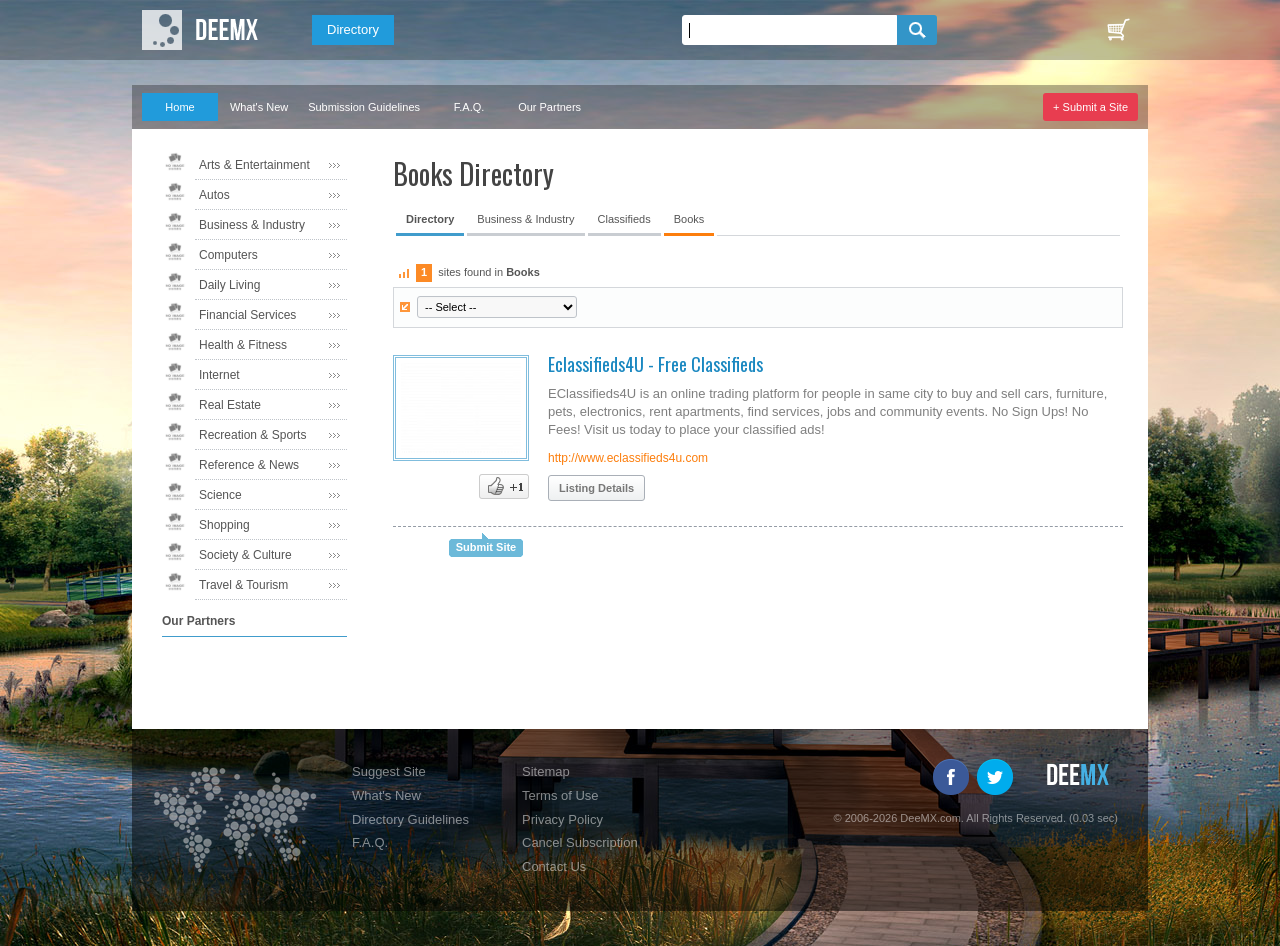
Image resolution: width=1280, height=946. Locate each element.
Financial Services (247, 315)
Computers (228, 255)
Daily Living (229, 285)
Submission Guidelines (364, 107)
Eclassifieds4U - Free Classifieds (655, 364)
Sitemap (546, 771)
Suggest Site (389, 771)
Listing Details (596, 488)
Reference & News (249, 465)
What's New (259, 107)
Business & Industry (252, 225)
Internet (219, 375)
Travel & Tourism (243, 585)
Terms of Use (560, 795)
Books (689, 219)
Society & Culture (245, 555)
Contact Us (554, 866)
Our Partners (549, 107)
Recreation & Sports (252, 435)
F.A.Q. (469, 107)
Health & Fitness (243, 345)
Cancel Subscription (580, 842)
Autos (214, 195)
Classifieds (624, 219)
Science (220, 495)
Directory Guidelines (410, 819)
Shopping (224, 525)
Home (179, 107)
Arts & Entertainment (254, 165)
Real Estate (230, 405)
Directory (353, 29)
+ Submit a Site (1090, 107)
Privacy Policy (562, 819)
